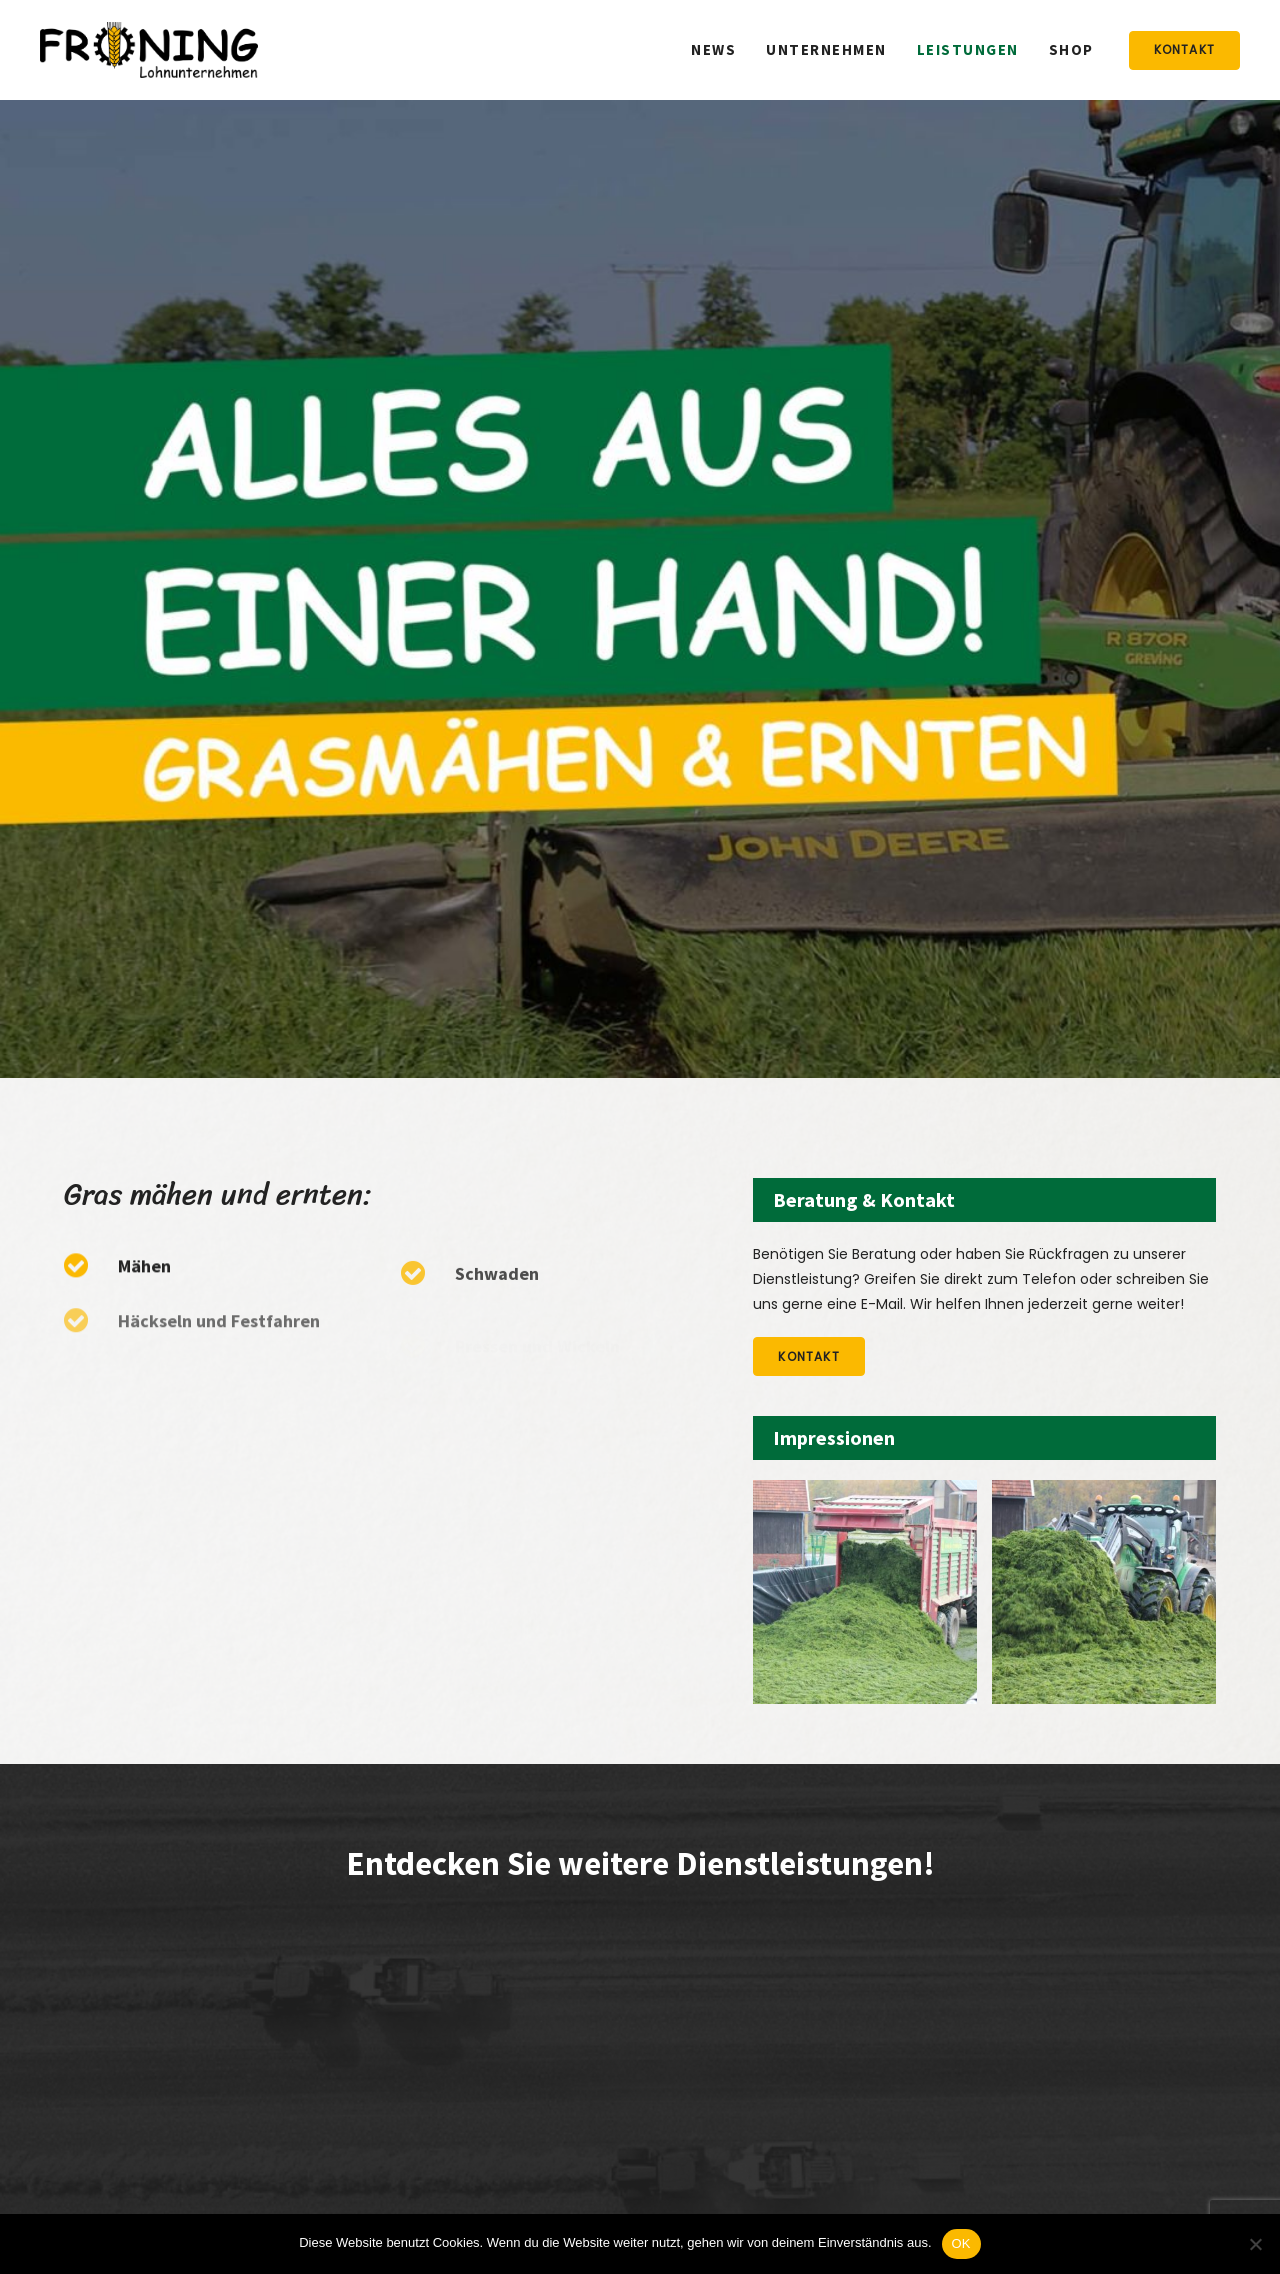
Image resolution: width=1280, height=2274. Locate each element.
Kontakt (1184, 49)
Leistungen (968, 49)
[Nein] (1255, 2244)
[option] (865, 1592)
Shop (1071, 49)
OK (961, 2243)
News (713, 49)
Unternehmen (826, 49)
